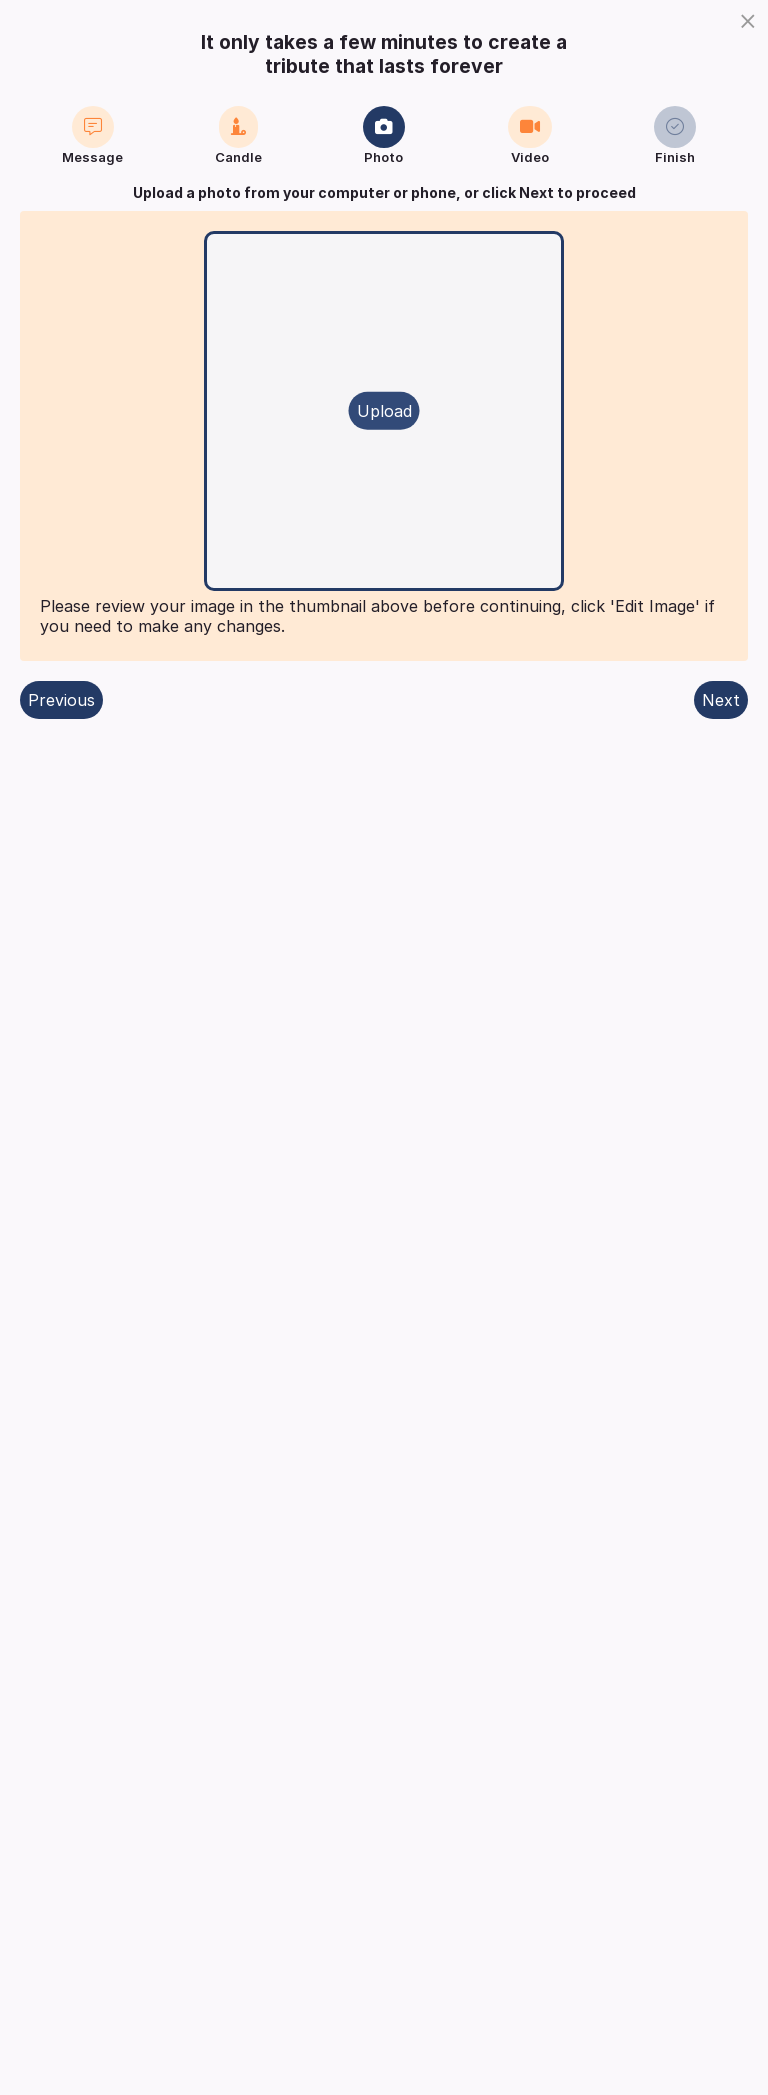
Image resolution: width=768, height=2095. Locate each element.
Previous (61, 700)
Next (721, 700)
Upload (384, 411)
